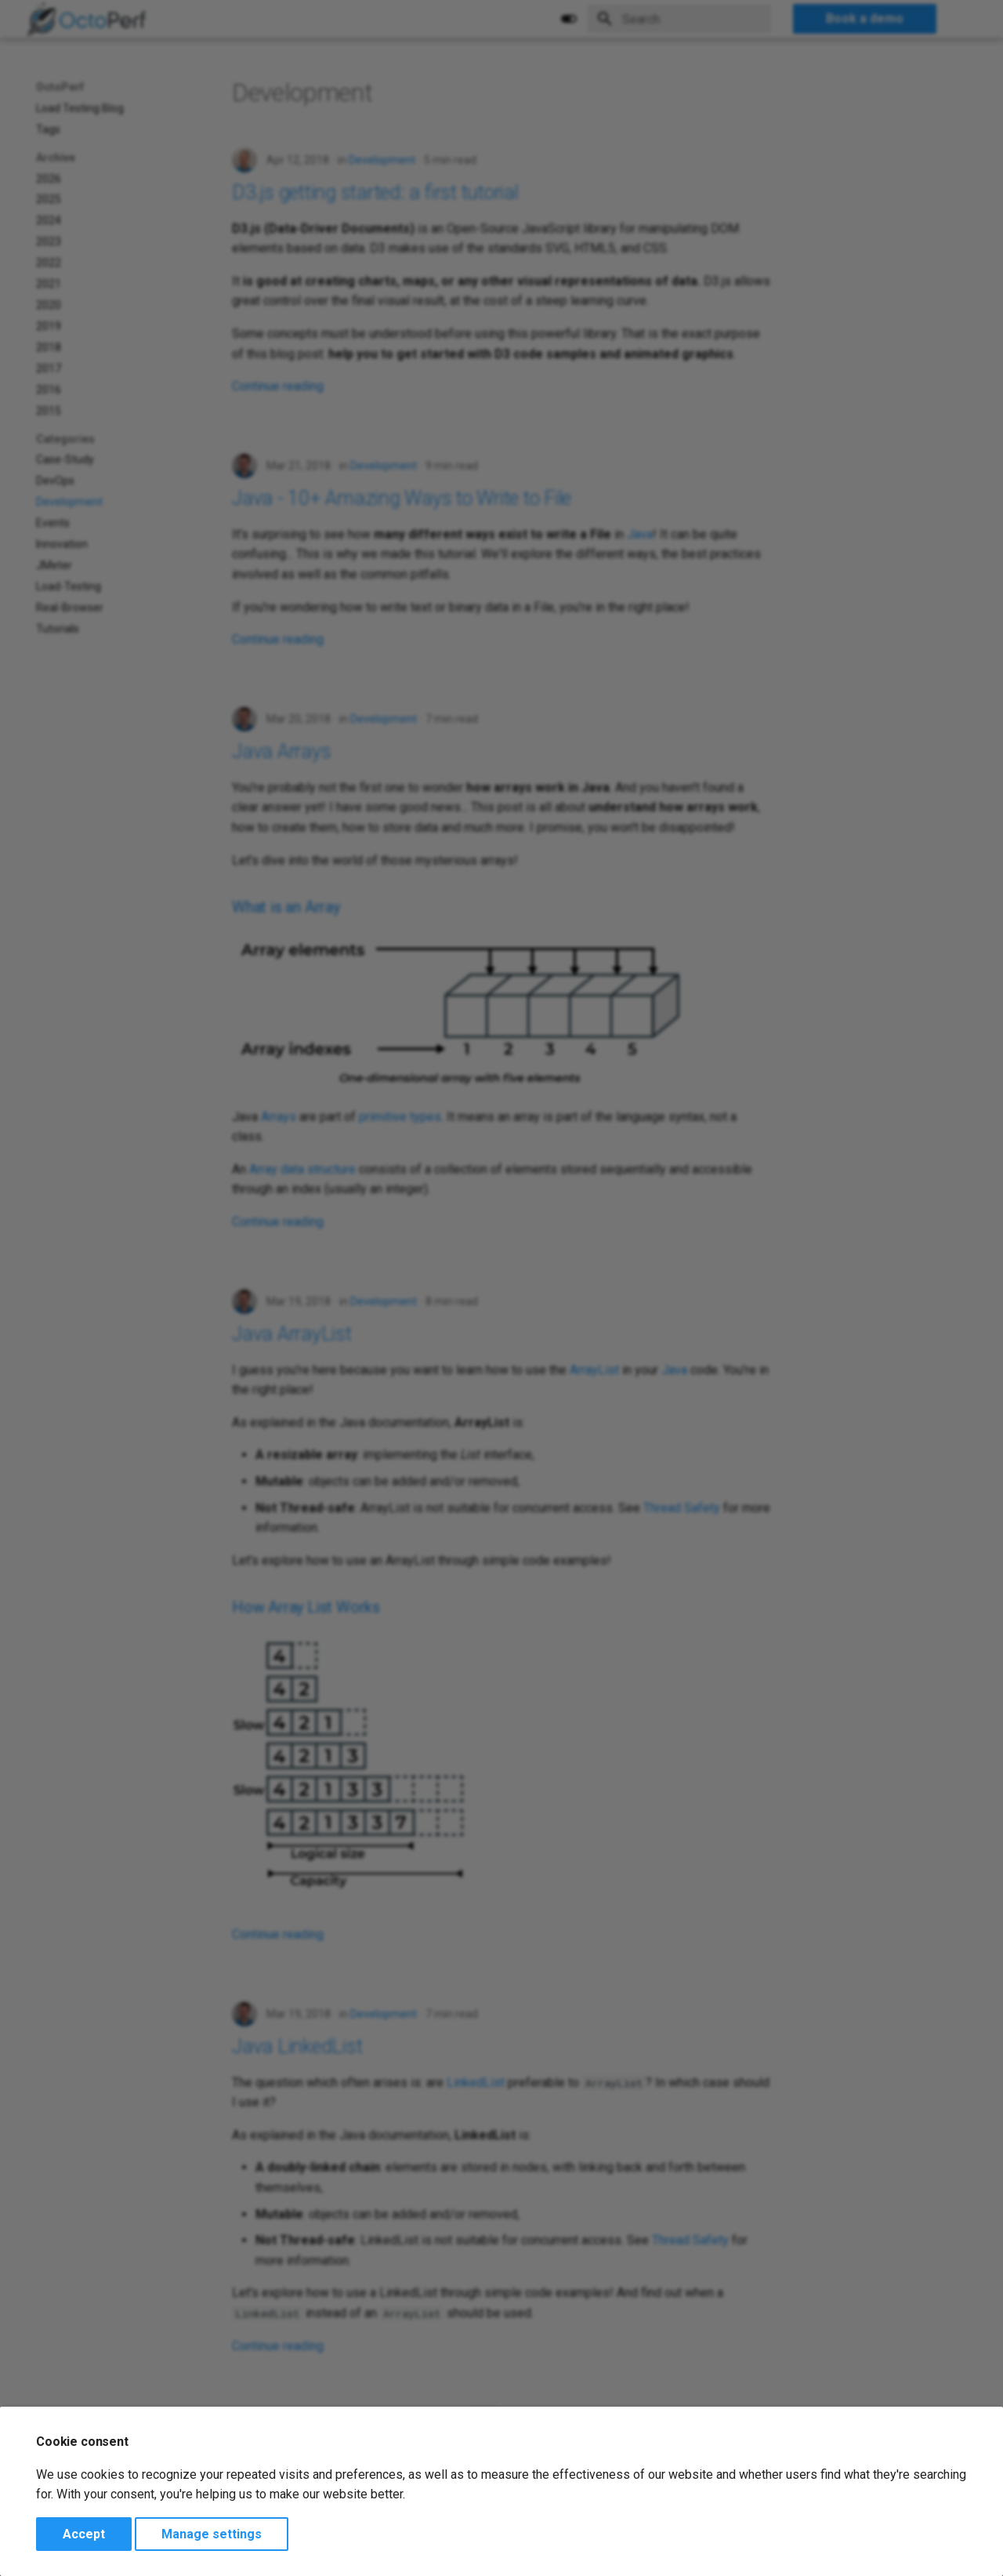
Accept (84, 2534)
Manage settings (211, 2534)
